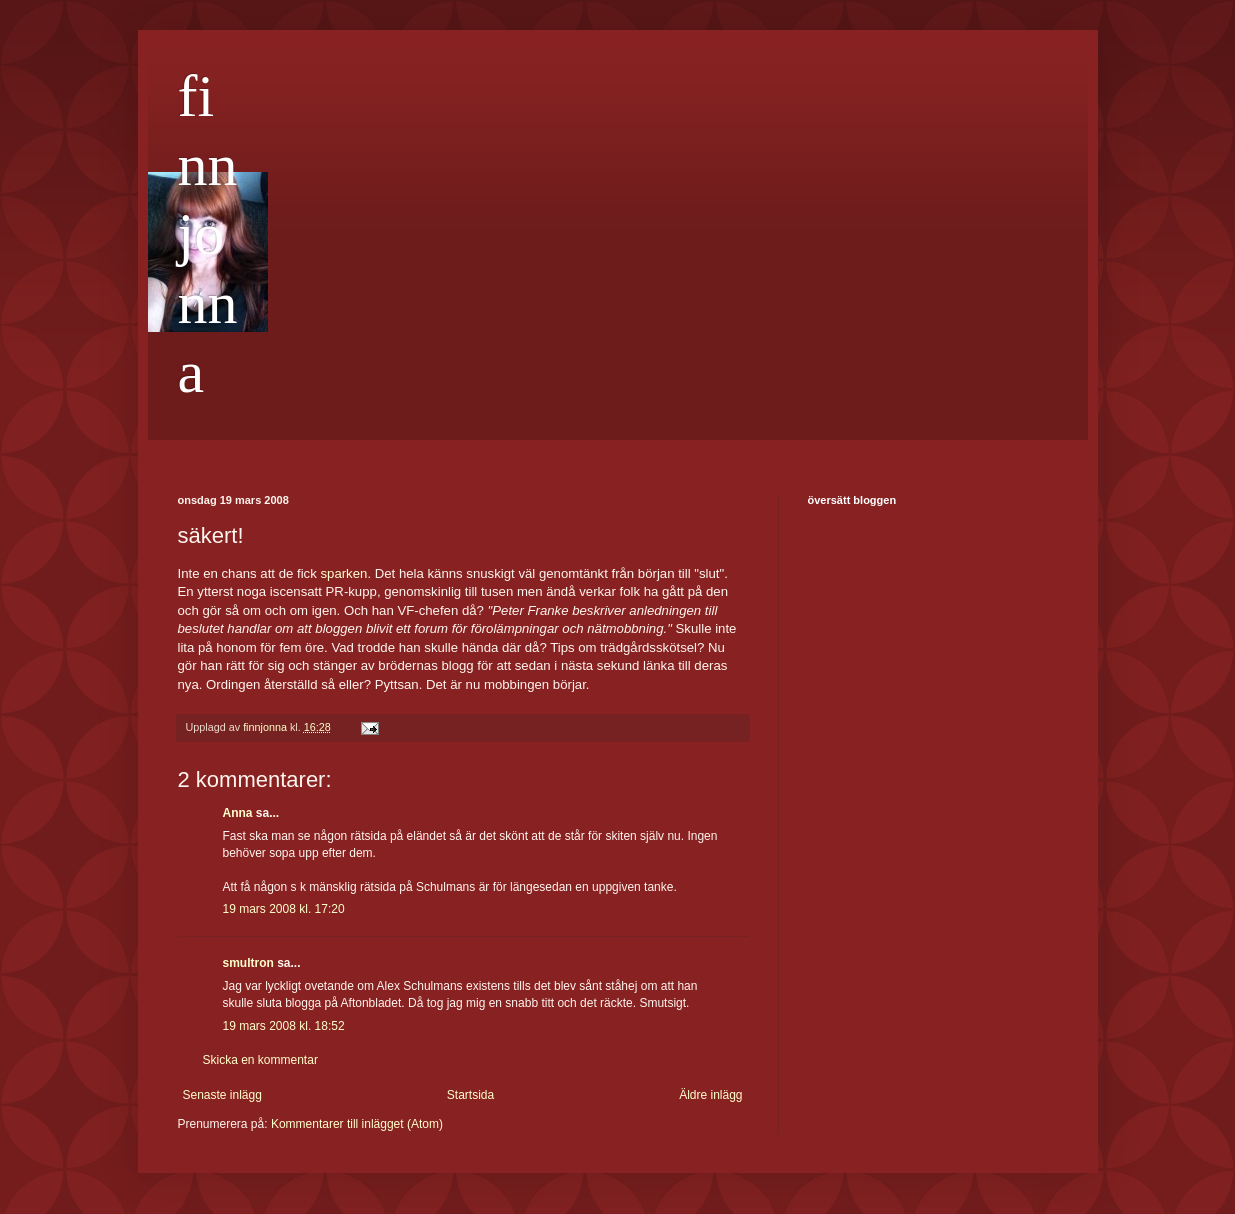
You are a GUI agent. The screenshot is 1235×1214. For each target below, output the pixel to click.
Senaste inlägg (222, 1095)
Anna (238, 813)
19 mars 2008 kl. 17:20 (284, 909)
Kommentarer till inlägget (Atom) (357, 1124)
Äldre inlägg (710, 1095)
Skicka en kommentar (260, 1060)
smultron (248, 963)
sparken (343, 573)
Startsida (470, 1095)
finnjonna (208, 234)
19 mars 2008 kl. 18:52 (284, 1026)
